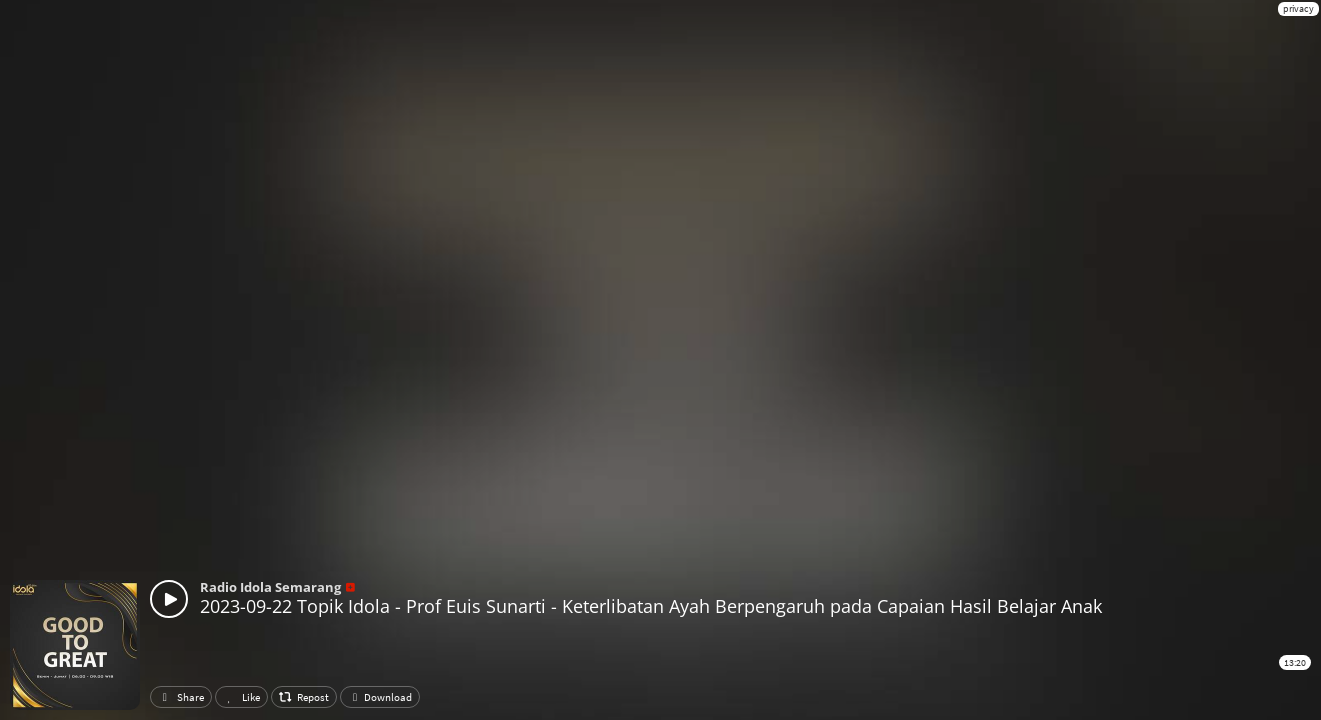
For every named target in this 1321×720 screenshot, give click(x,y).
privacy (1298, 8)
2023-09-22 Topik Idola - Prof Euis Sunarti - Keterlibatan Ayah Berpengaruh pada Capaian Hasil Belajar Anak (651, 606)
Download (380, 697)
